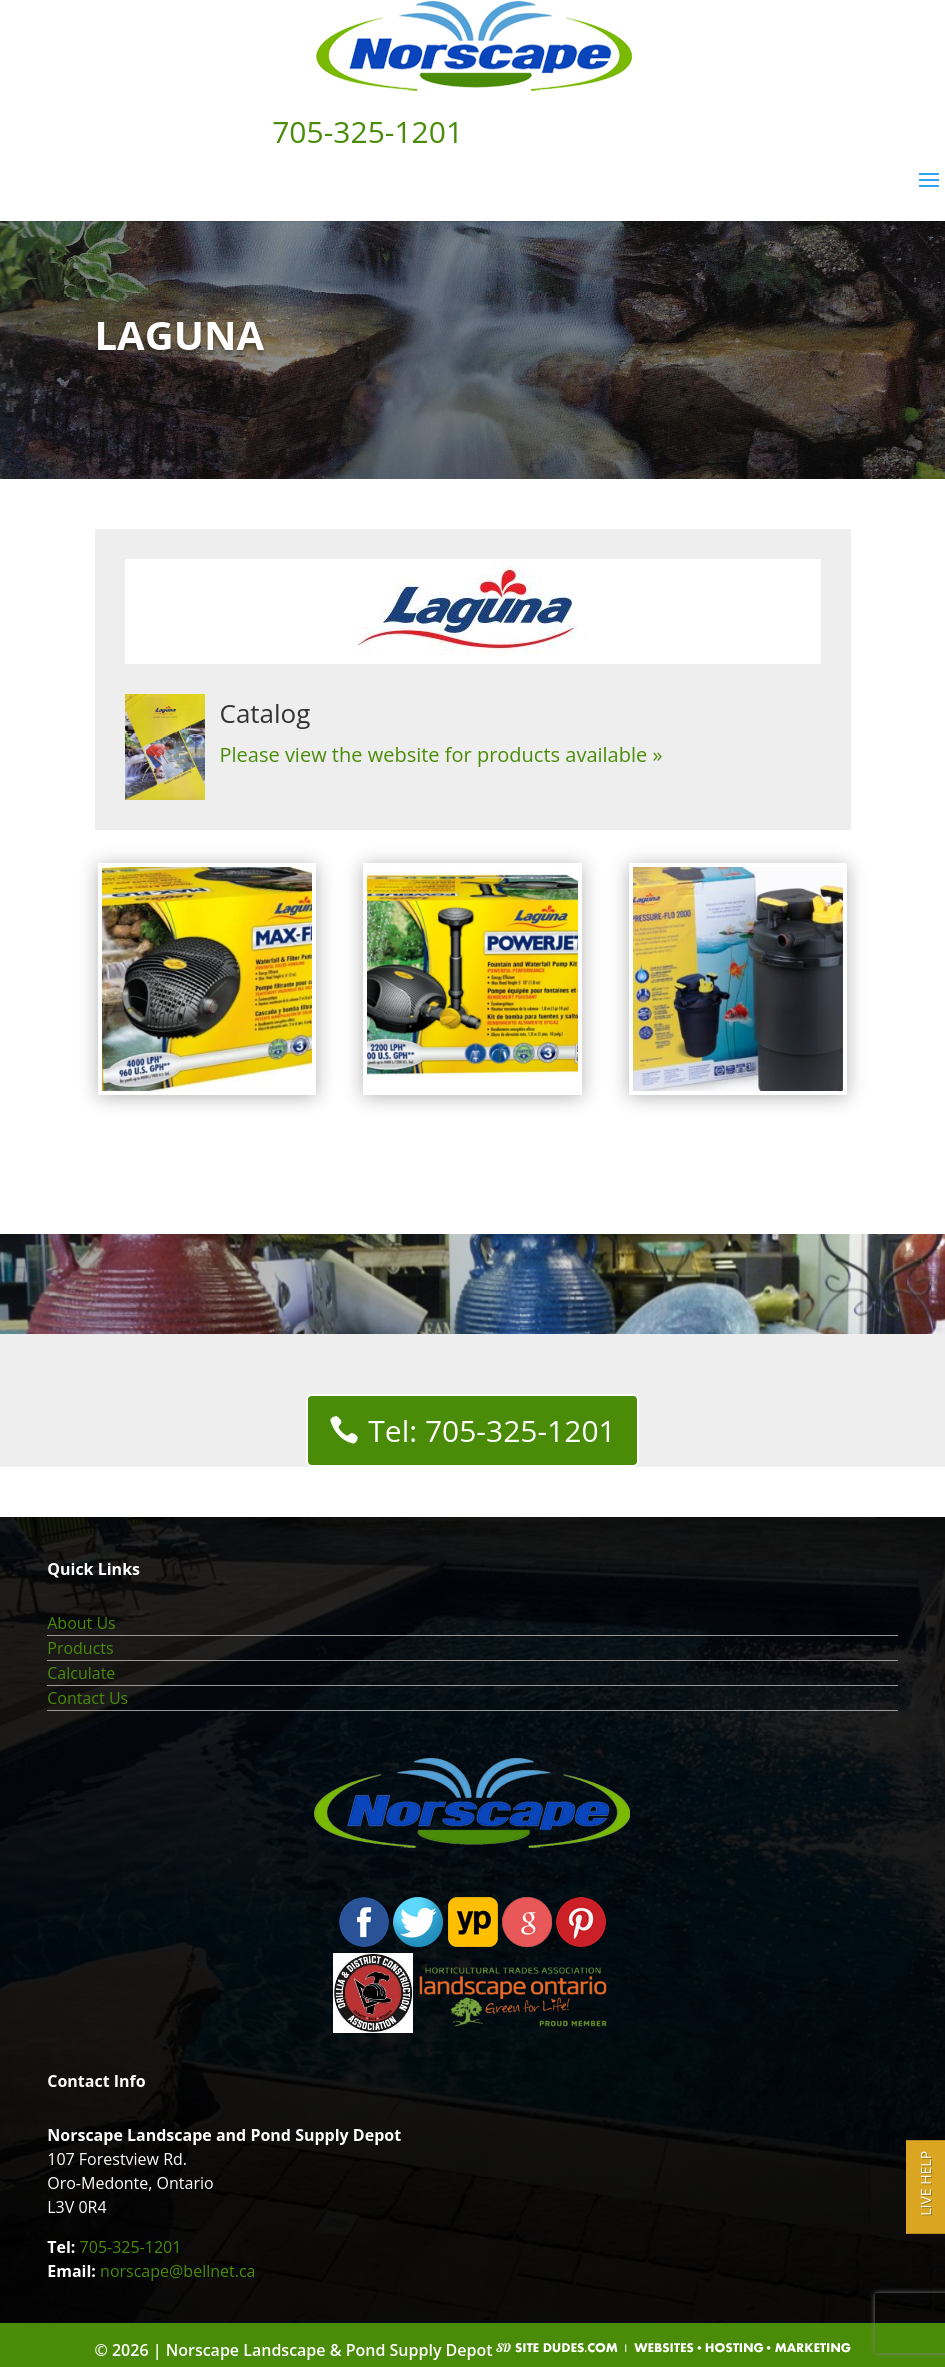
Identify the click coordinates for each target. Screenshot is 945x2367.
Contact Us (87, 1698)
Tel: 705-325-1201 (491, 1430)
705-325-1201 (131, 2247)
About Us (81, 1623)
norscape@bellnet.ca (177, 2271)
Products (80, 1648)
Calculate (81, 1673)
